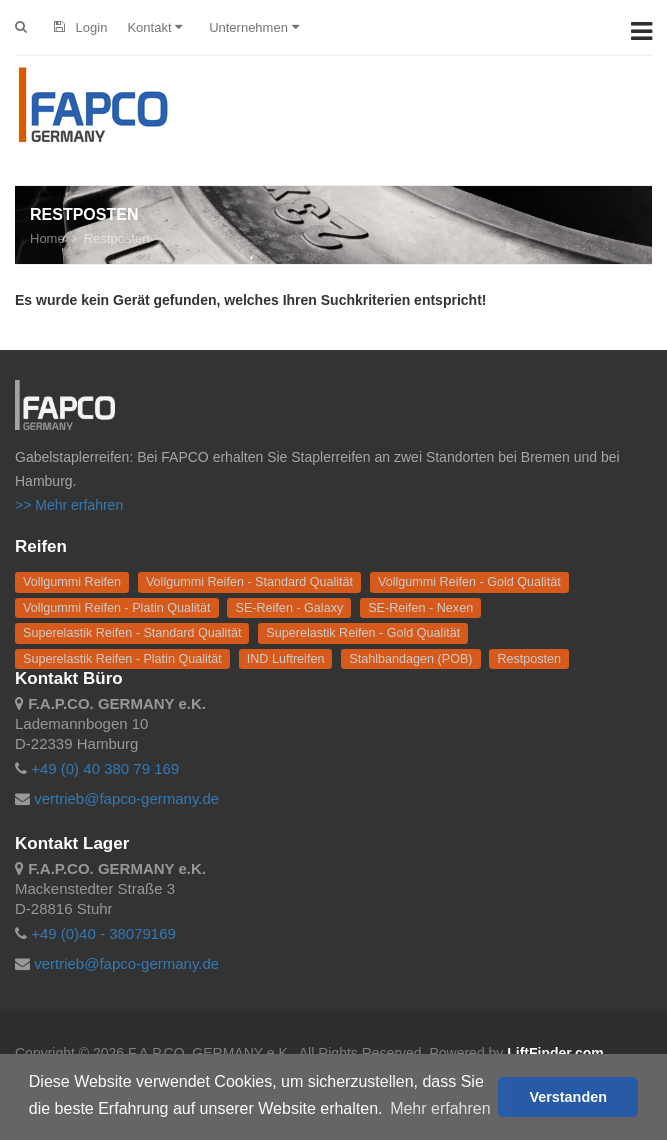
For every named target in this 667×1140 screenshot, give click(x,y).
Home (47, 238)
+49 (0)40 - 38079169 (103, 933)
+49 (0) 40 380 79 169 (105, 768)
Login (80, 27)
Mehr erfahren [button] (440, 1108)
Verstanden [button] (568, 1097)
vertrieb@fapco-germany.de (126, 798)
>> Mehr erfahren (69, 505)
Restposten (117, 238)
